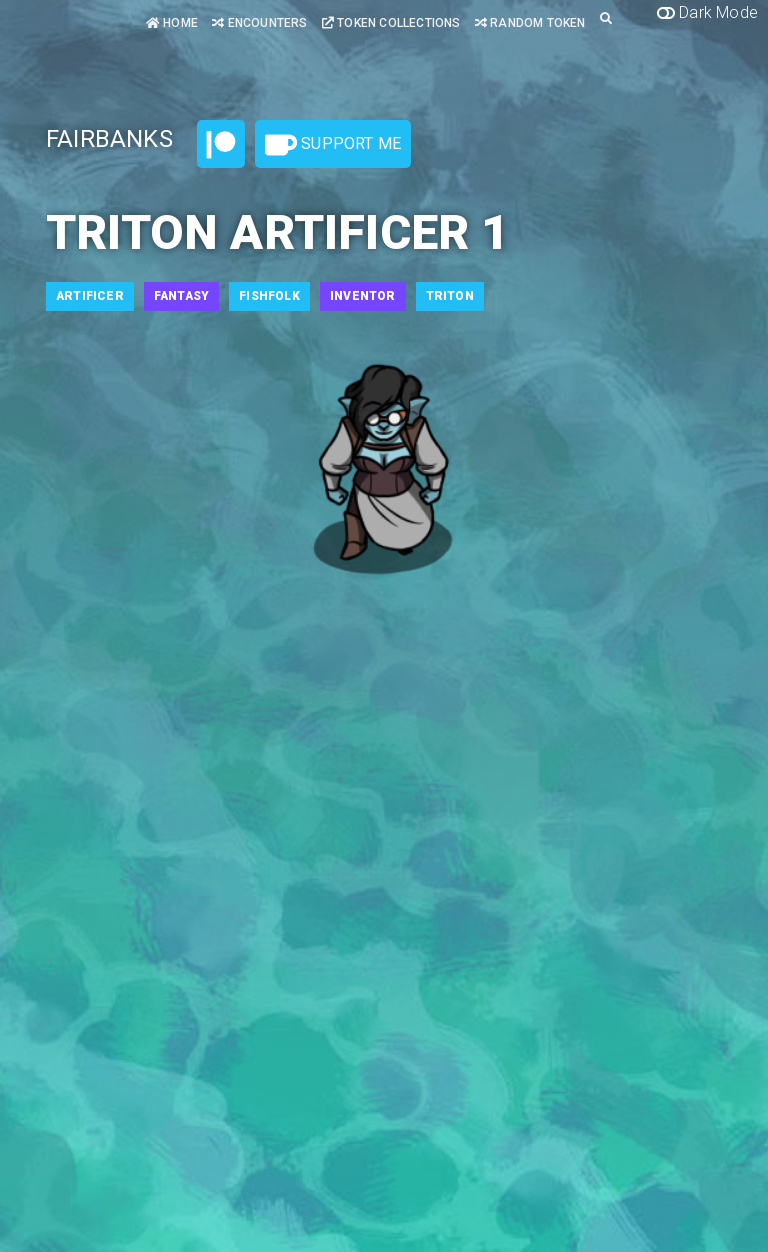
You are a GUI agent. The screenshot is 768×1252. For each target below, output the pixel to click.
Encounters (259, 23)
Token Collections (391, 23)
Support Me (333, 145)
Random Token (530, 23)
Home (172, 23)
